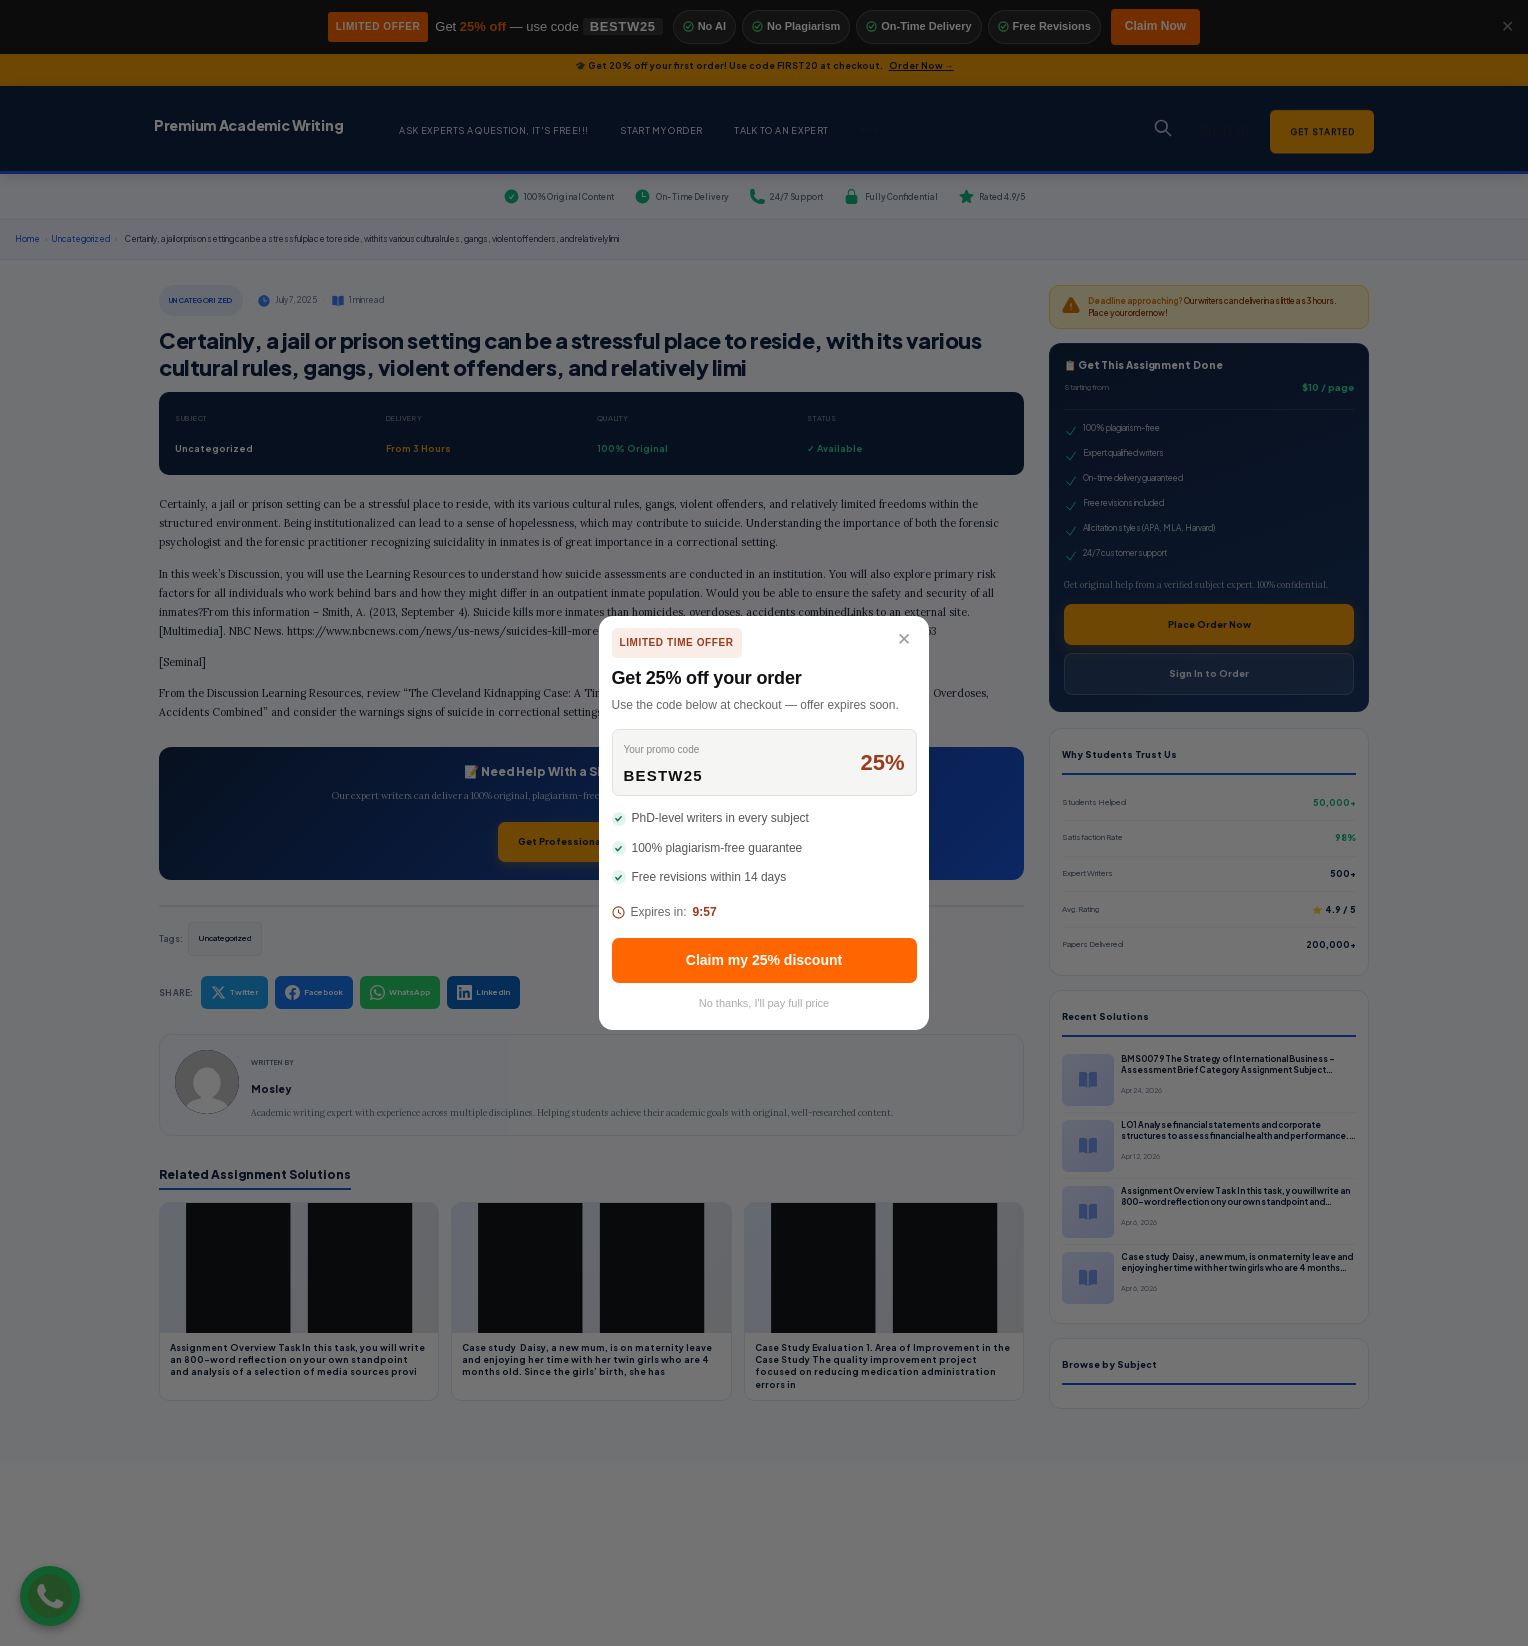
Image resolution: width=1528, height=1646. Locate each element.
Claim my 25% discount (764, 960)
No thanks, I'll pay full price (764, 1003)
